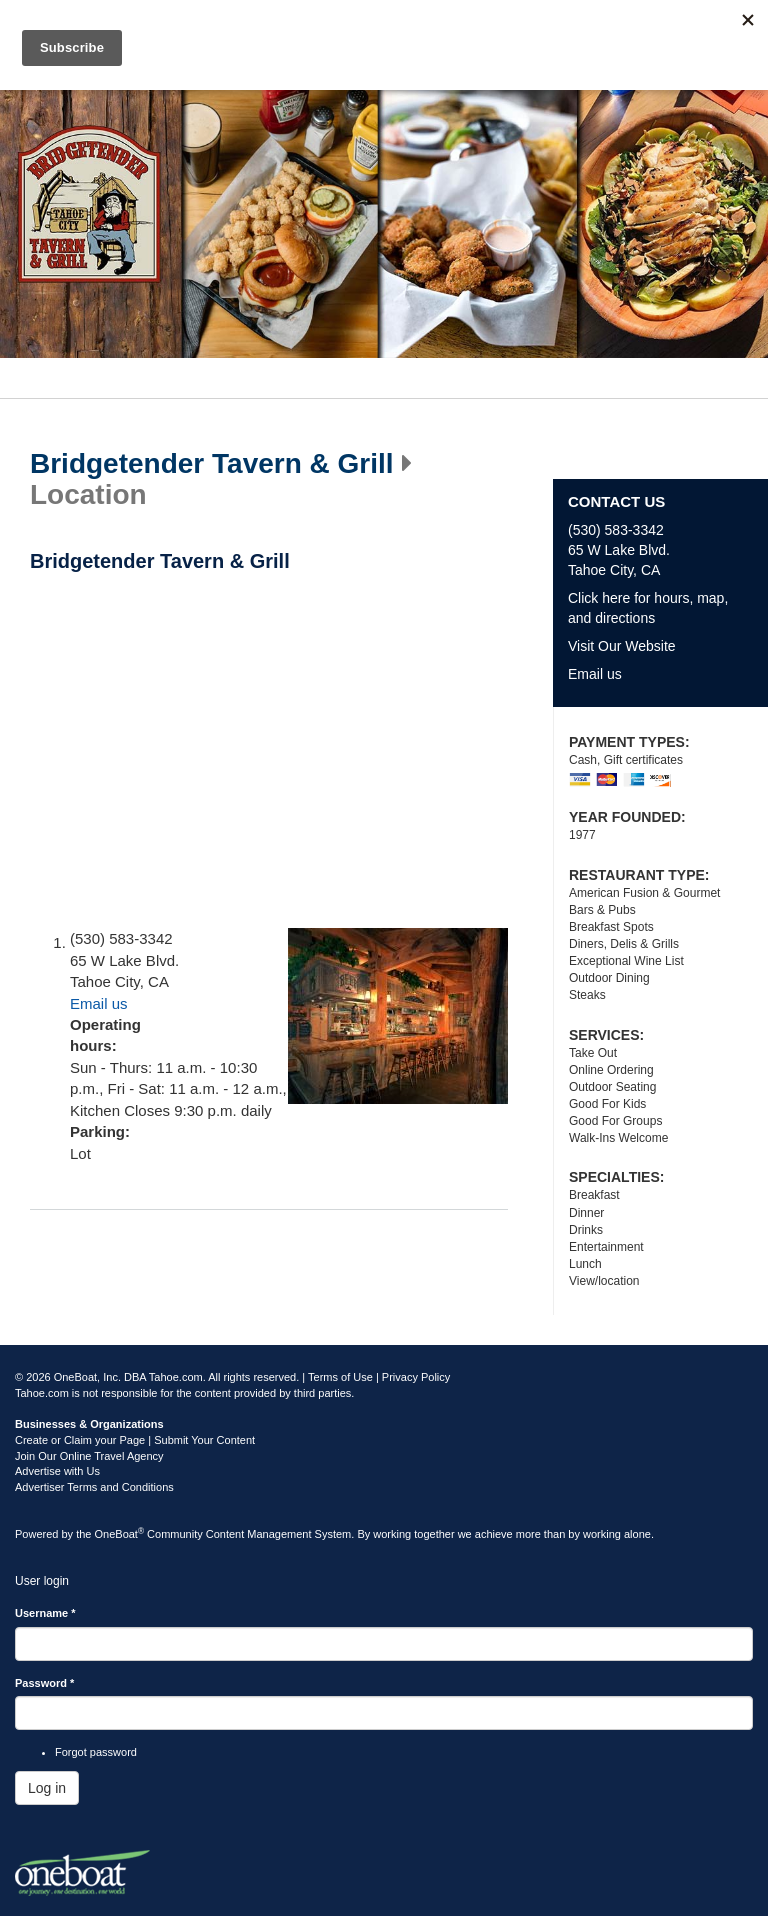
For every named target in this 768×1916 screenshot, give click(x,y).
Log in (47, 1788)
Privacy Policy (416, 1377)
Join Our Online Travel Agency (89, 1456)
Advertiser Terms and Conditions (94, 1487)
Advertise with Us (57, 1471)
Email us (99, 1003)
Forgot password (96, 1752)
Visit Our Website (622, 646)
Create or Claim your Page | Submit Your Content (135, 1440)
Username (45, 1613)
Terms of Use (340, 1377)
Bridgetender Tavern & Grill (212, 464)
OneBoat (120, 1534)
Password (44, 1683)
